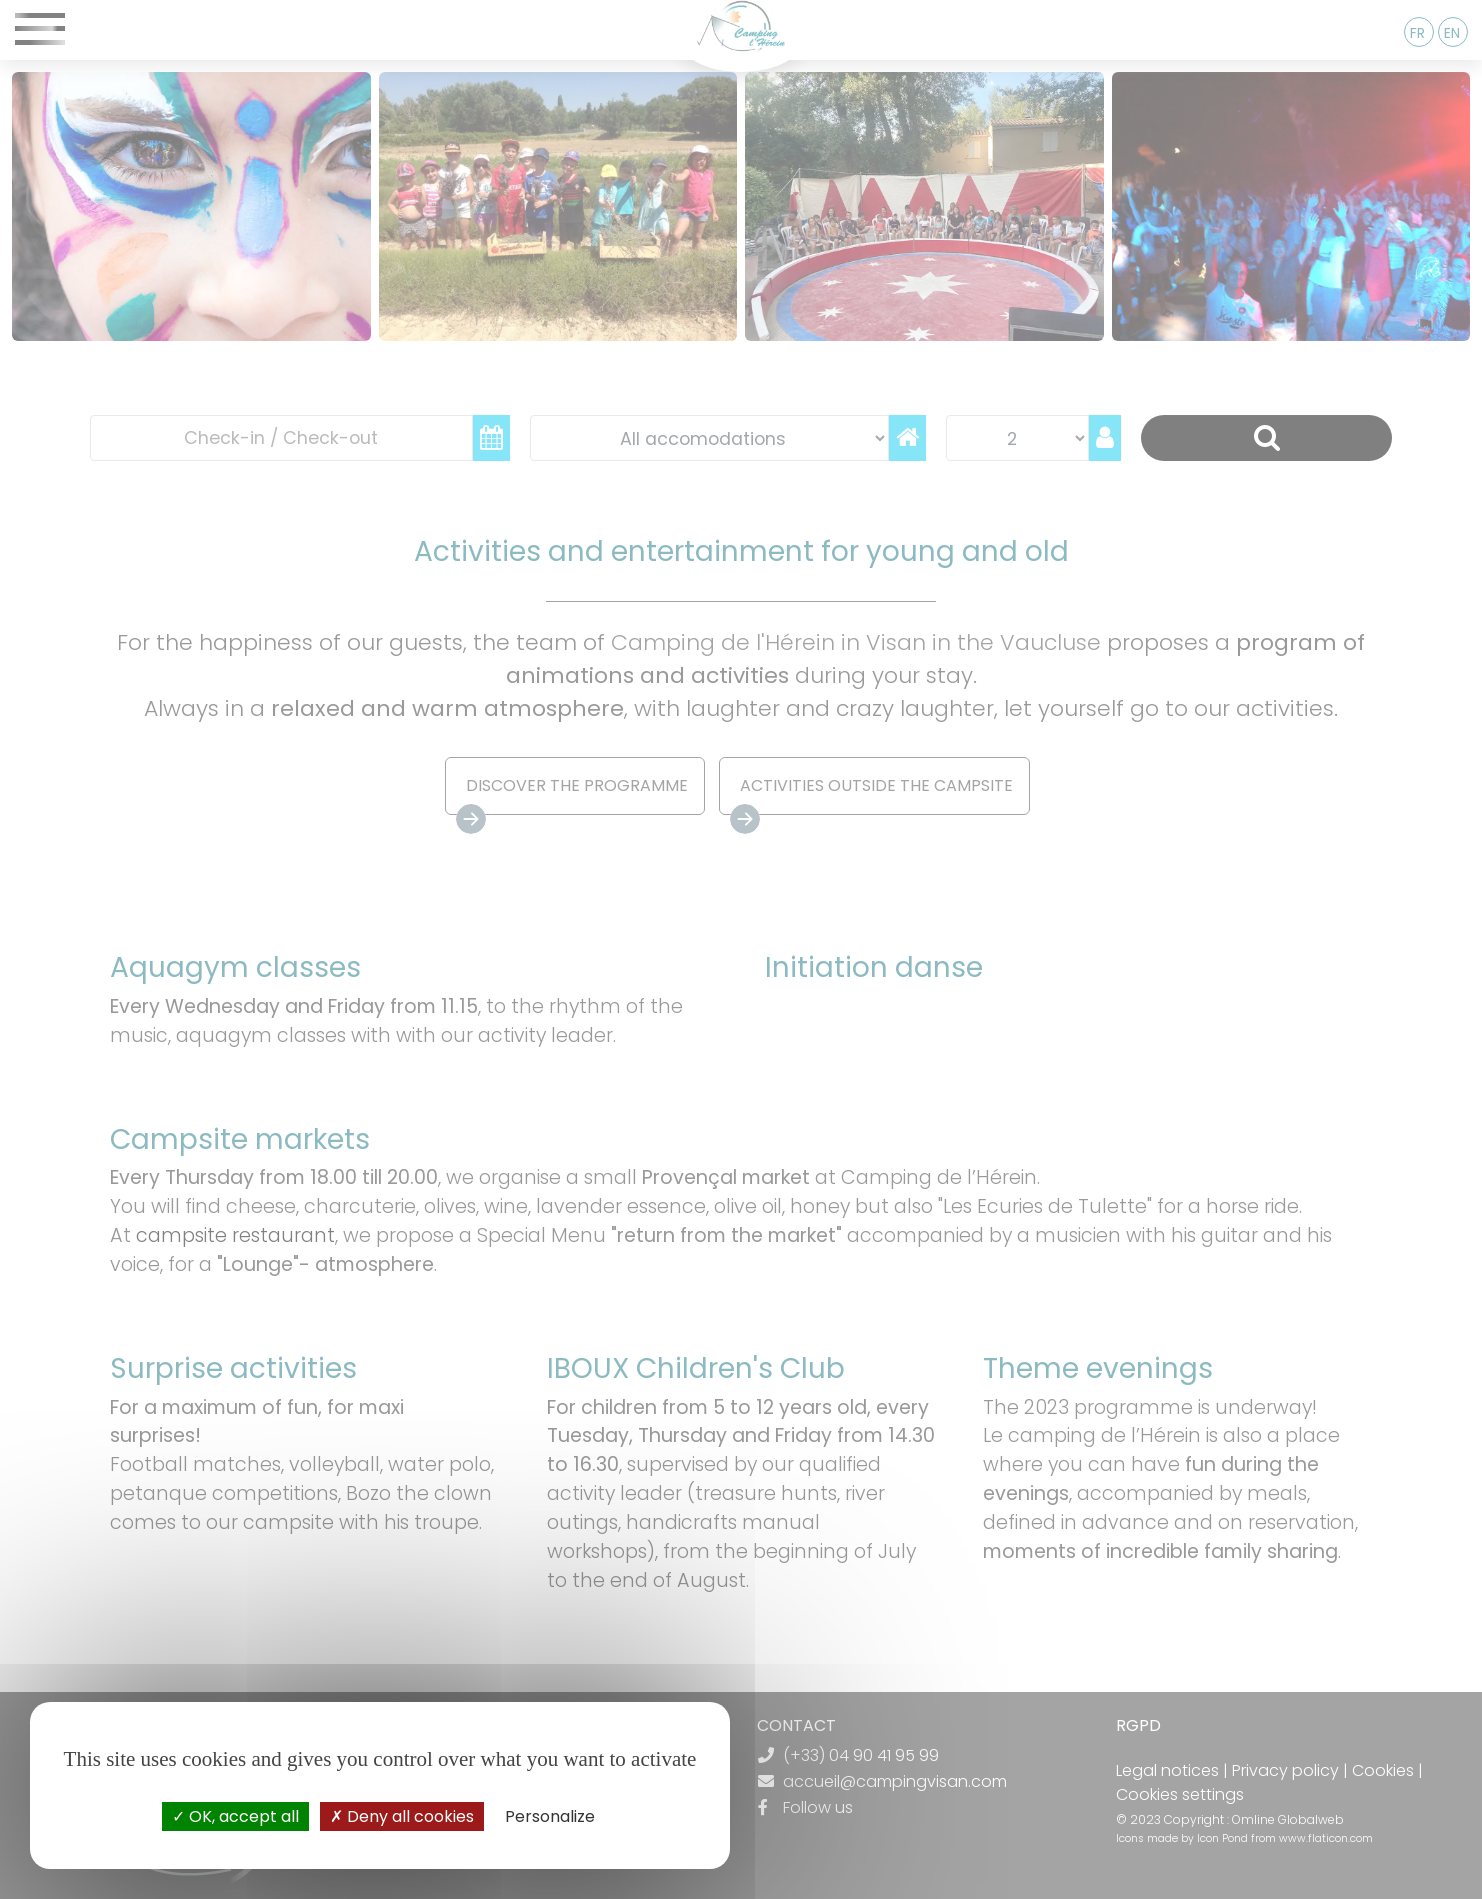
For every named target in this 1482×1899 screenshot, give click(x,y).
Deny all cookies (402, 1816)
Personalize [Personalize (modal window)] (550, 1816)
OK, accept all (235, 1816)
